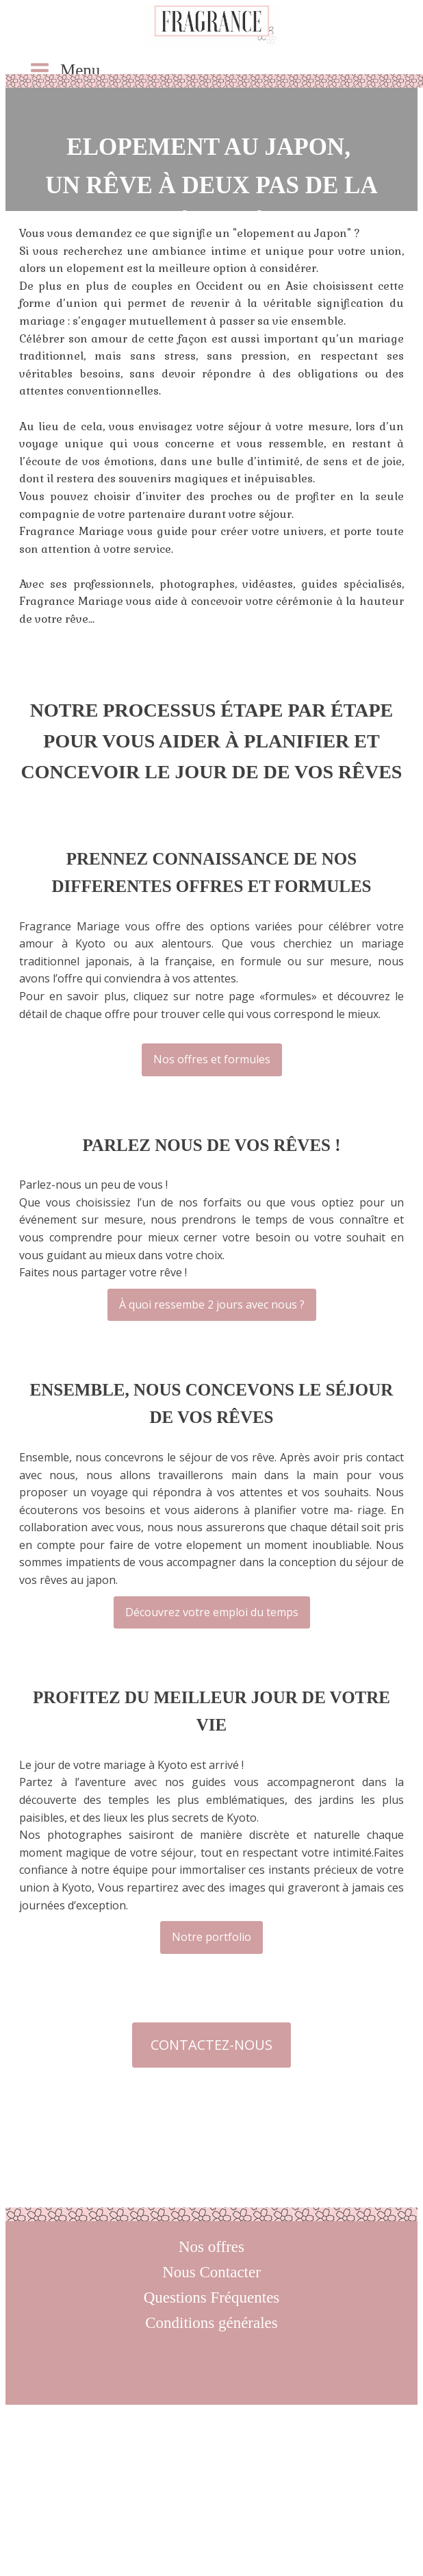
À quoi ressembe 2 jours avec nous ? (212, 1304)
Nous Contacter (211, 2272)
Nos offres (211, 2246)
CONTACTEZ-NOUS (211, 2044)
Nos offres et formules (211, 1059)
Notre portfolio (211, 1936)
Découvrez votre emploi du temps (211, 1612)
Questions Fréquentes (212, 2297)
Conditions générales (211, 2322)
